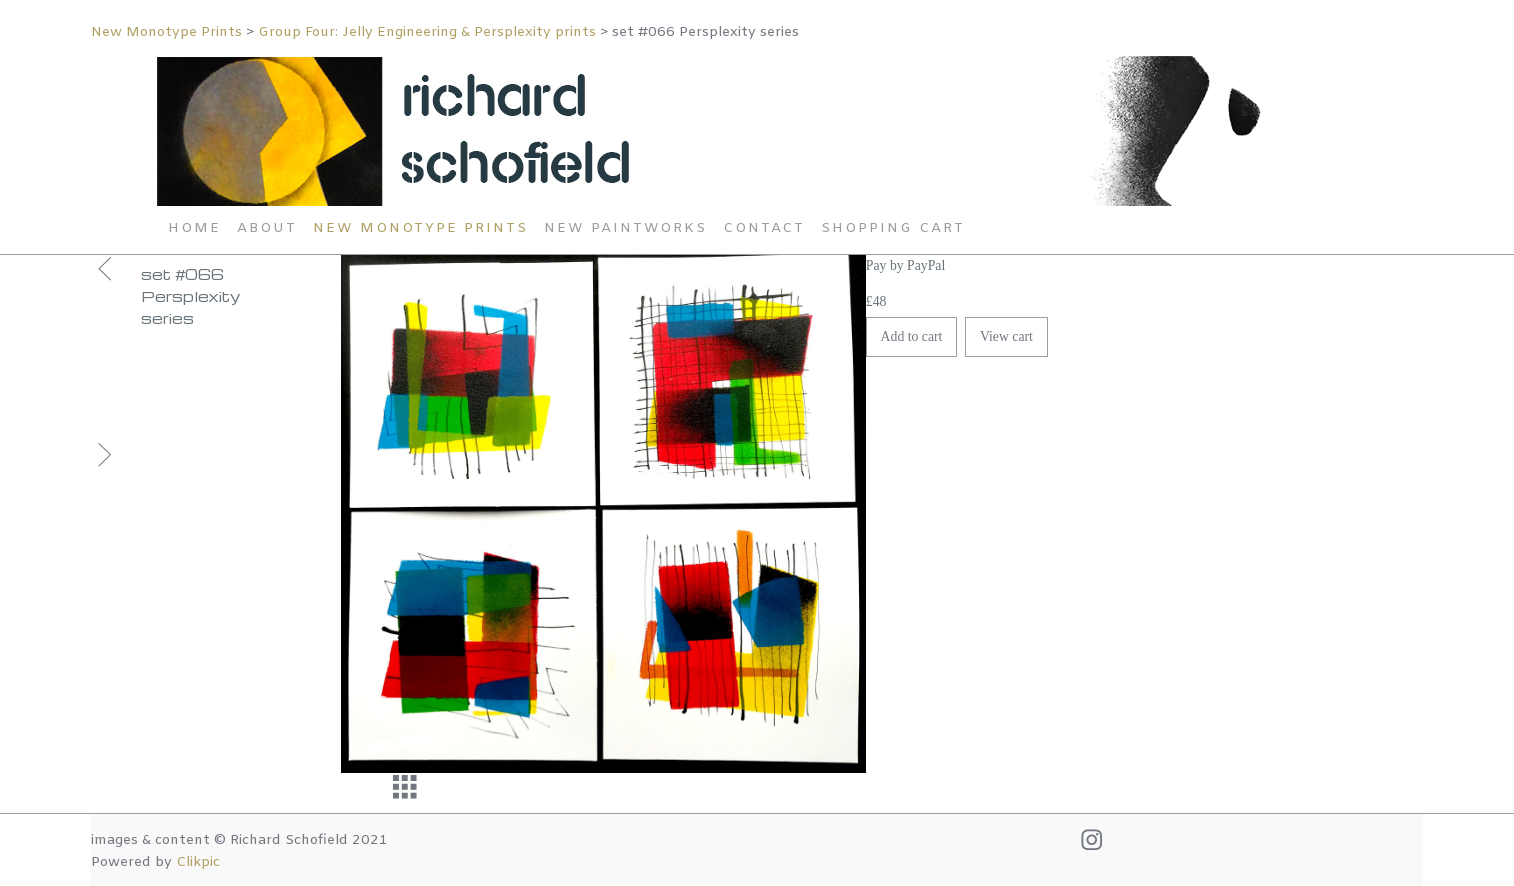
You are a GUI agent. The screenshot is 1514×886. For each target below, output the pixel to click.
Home (194, 228)
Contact (764, 228)
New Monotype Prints (168, 32)
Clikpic (198, 862)
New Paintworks (625, 228)
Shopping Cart (893, 228)
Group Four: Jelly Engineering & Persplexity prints (427, 32)
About (267, 228)
